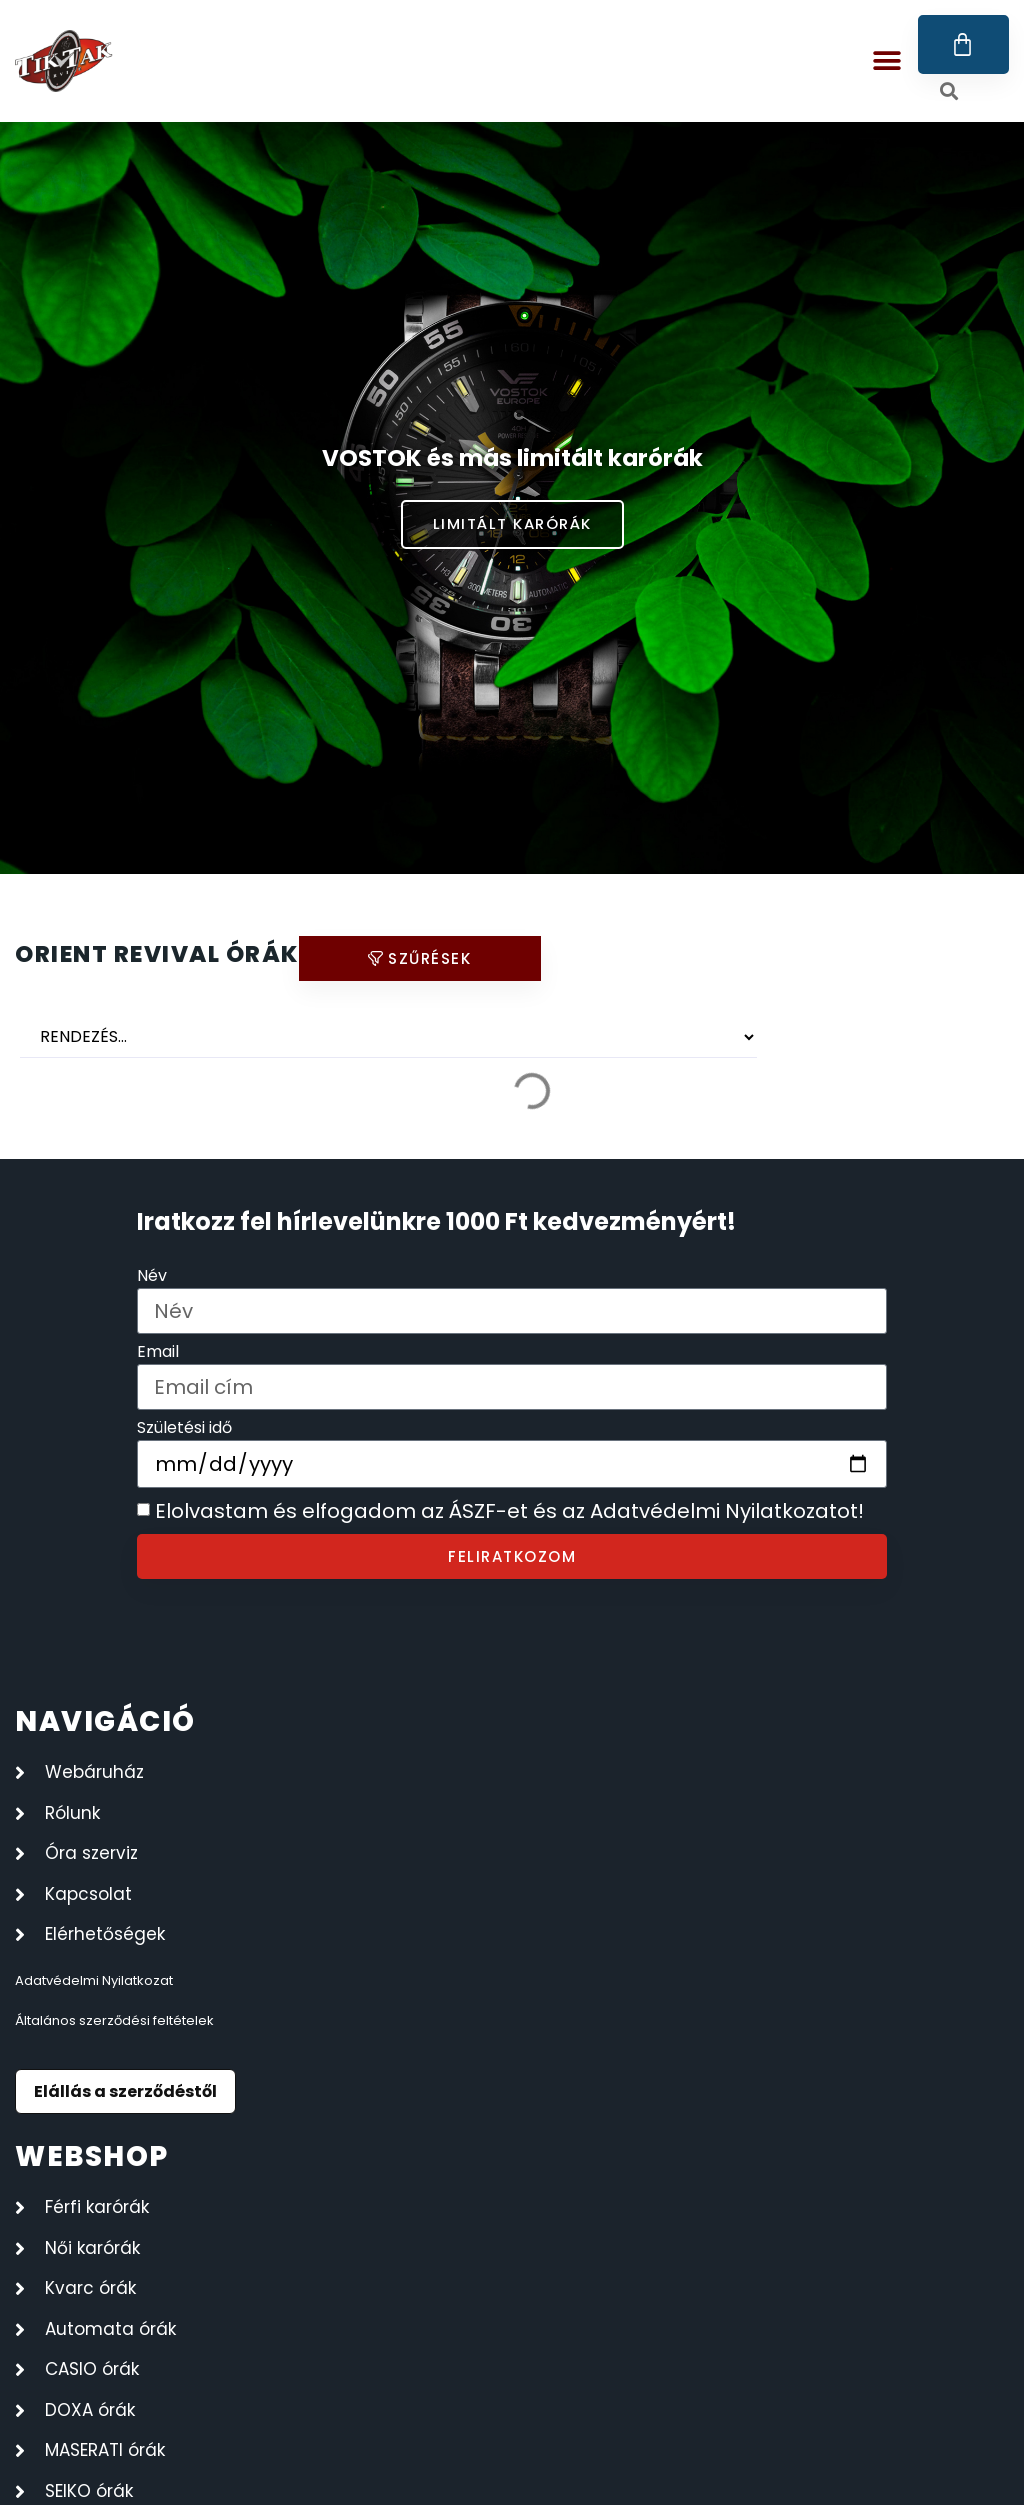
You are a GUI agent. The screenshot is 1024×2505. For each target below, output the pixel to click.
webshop (92, 2156)
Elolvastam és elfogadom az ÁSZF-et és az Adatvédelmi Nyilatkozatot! (509, 1512)
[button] (887, 61)
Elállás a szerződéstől (125, 2091)
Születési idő (184, 1429)
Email (158, 1353)
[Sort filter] (388, 1037)
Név (152, 1277)
